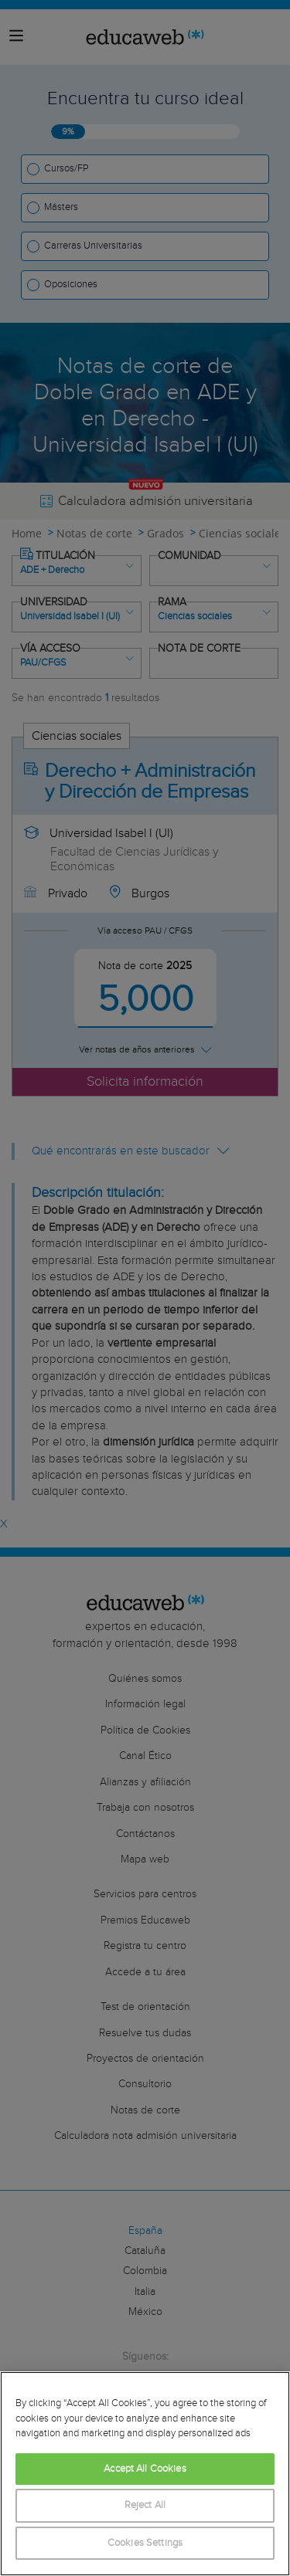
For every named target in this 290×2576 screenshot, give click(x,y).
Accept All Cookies (145, 2469)
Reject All (145, 2505)
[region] (145, 2473)
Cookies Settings (145, 2543)
